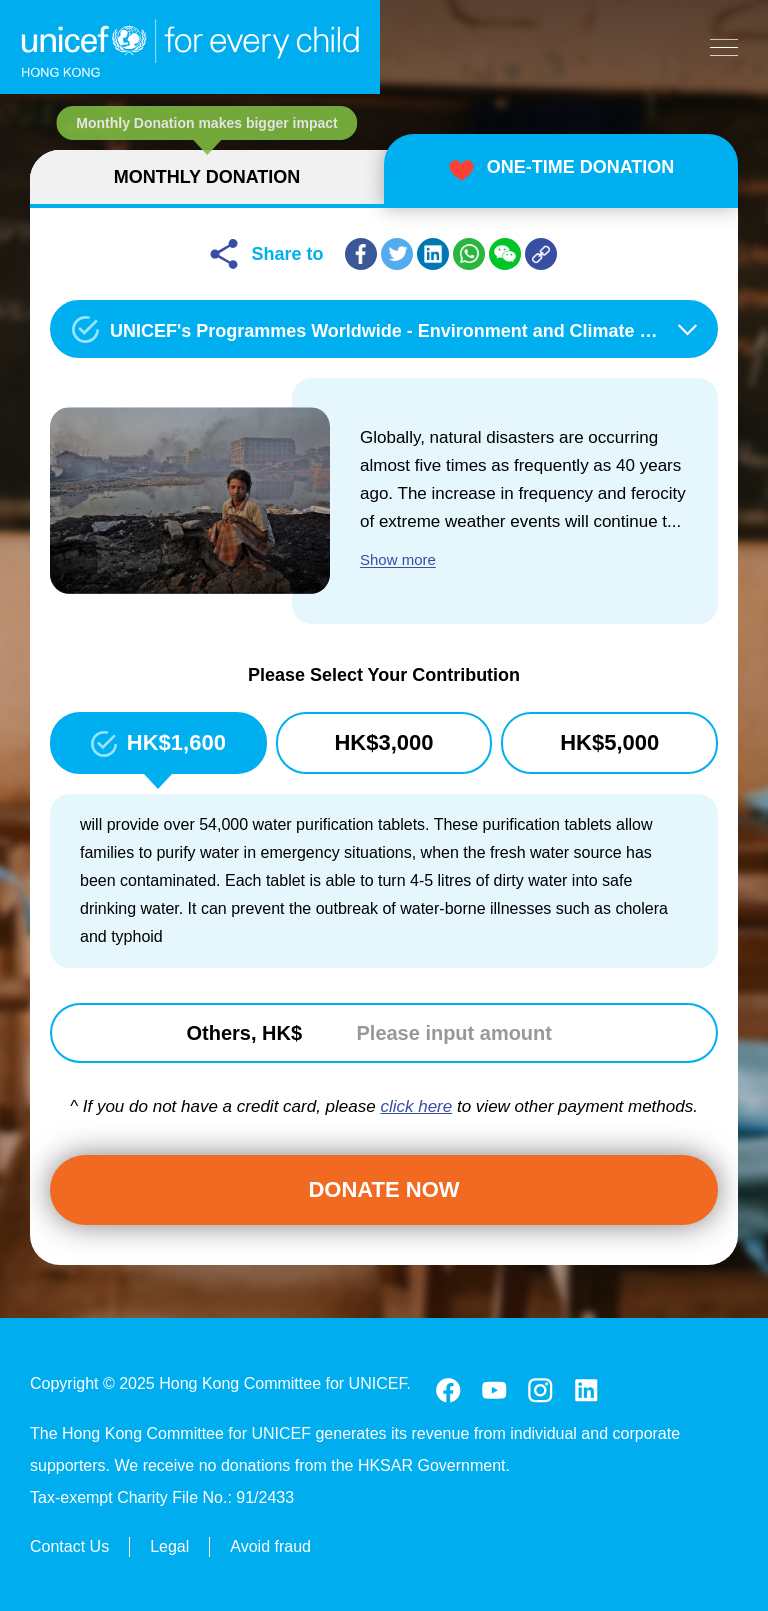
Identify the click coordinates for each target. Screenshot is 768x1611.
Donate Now (383, 1189)
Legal (169, 1543)
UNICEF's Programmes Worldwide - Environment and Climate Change (408, 331)
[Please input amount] (464, 1033)
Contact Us (69, 1543)
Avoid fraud (270, 1543)
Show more (398, 559)
